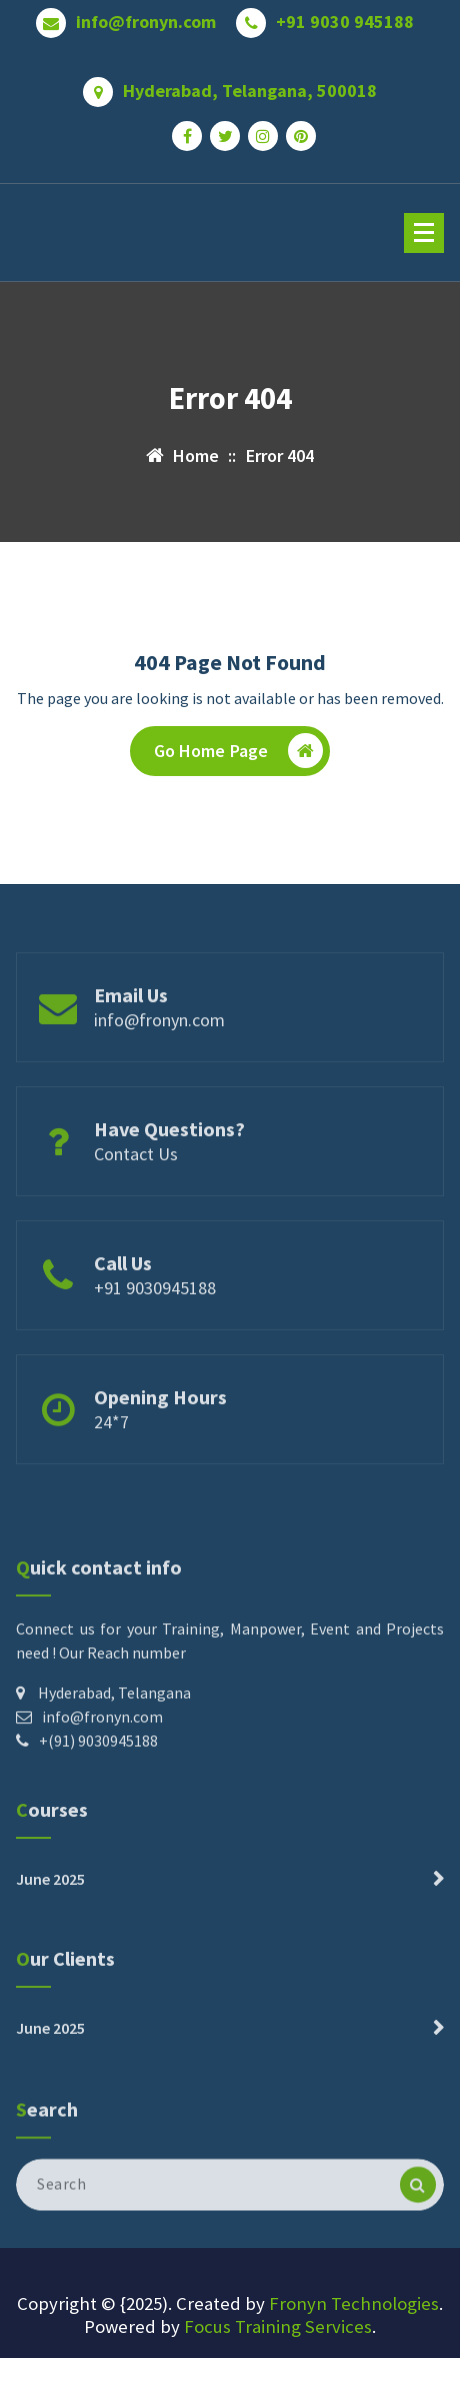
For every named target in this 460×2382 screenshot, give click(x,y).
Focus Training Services (278, 2326)
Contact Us (136, 1189)
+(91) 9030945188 (98, 1809)
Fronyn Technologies (354, 2303)
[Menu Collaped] (424, 233)
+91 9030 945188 (345, 15)
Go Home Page (239, 755)
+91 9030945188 (155, 1323)
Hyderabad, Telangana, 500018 (250, 84)
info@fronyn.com (146, 15)
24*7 (111, 1457)
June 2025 (50, 1912)
